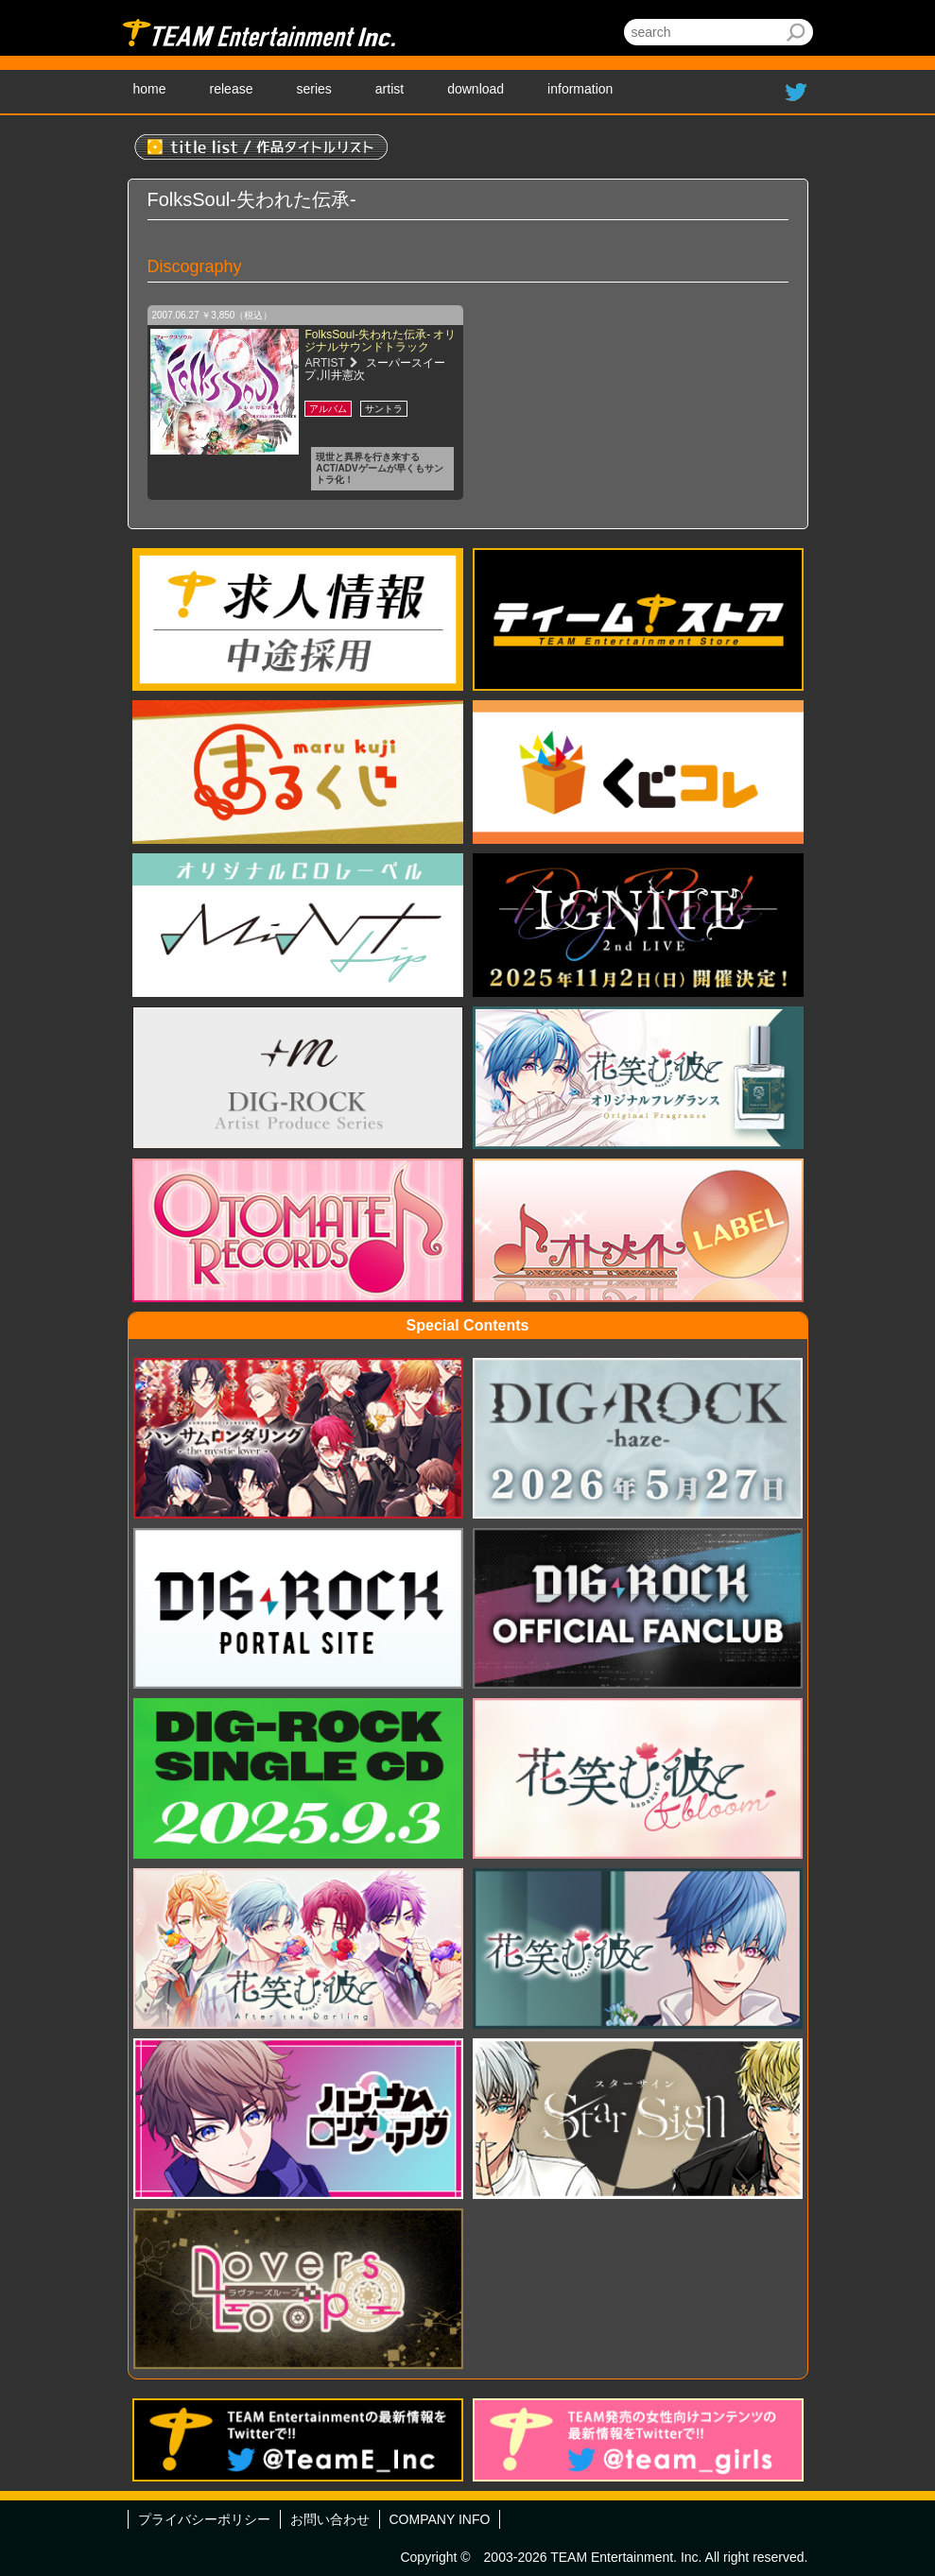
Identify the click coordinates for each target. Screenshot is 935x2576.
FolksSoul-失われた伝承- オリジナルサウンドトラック (380, 340)
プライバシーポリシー (204, 2519)
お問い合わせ (330, 2519)
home (149, 88)
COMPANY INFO (440, 2519)
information (580, 88)
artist (389, 88)
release (231, 88)
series (313, 88)
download (475, 88)
